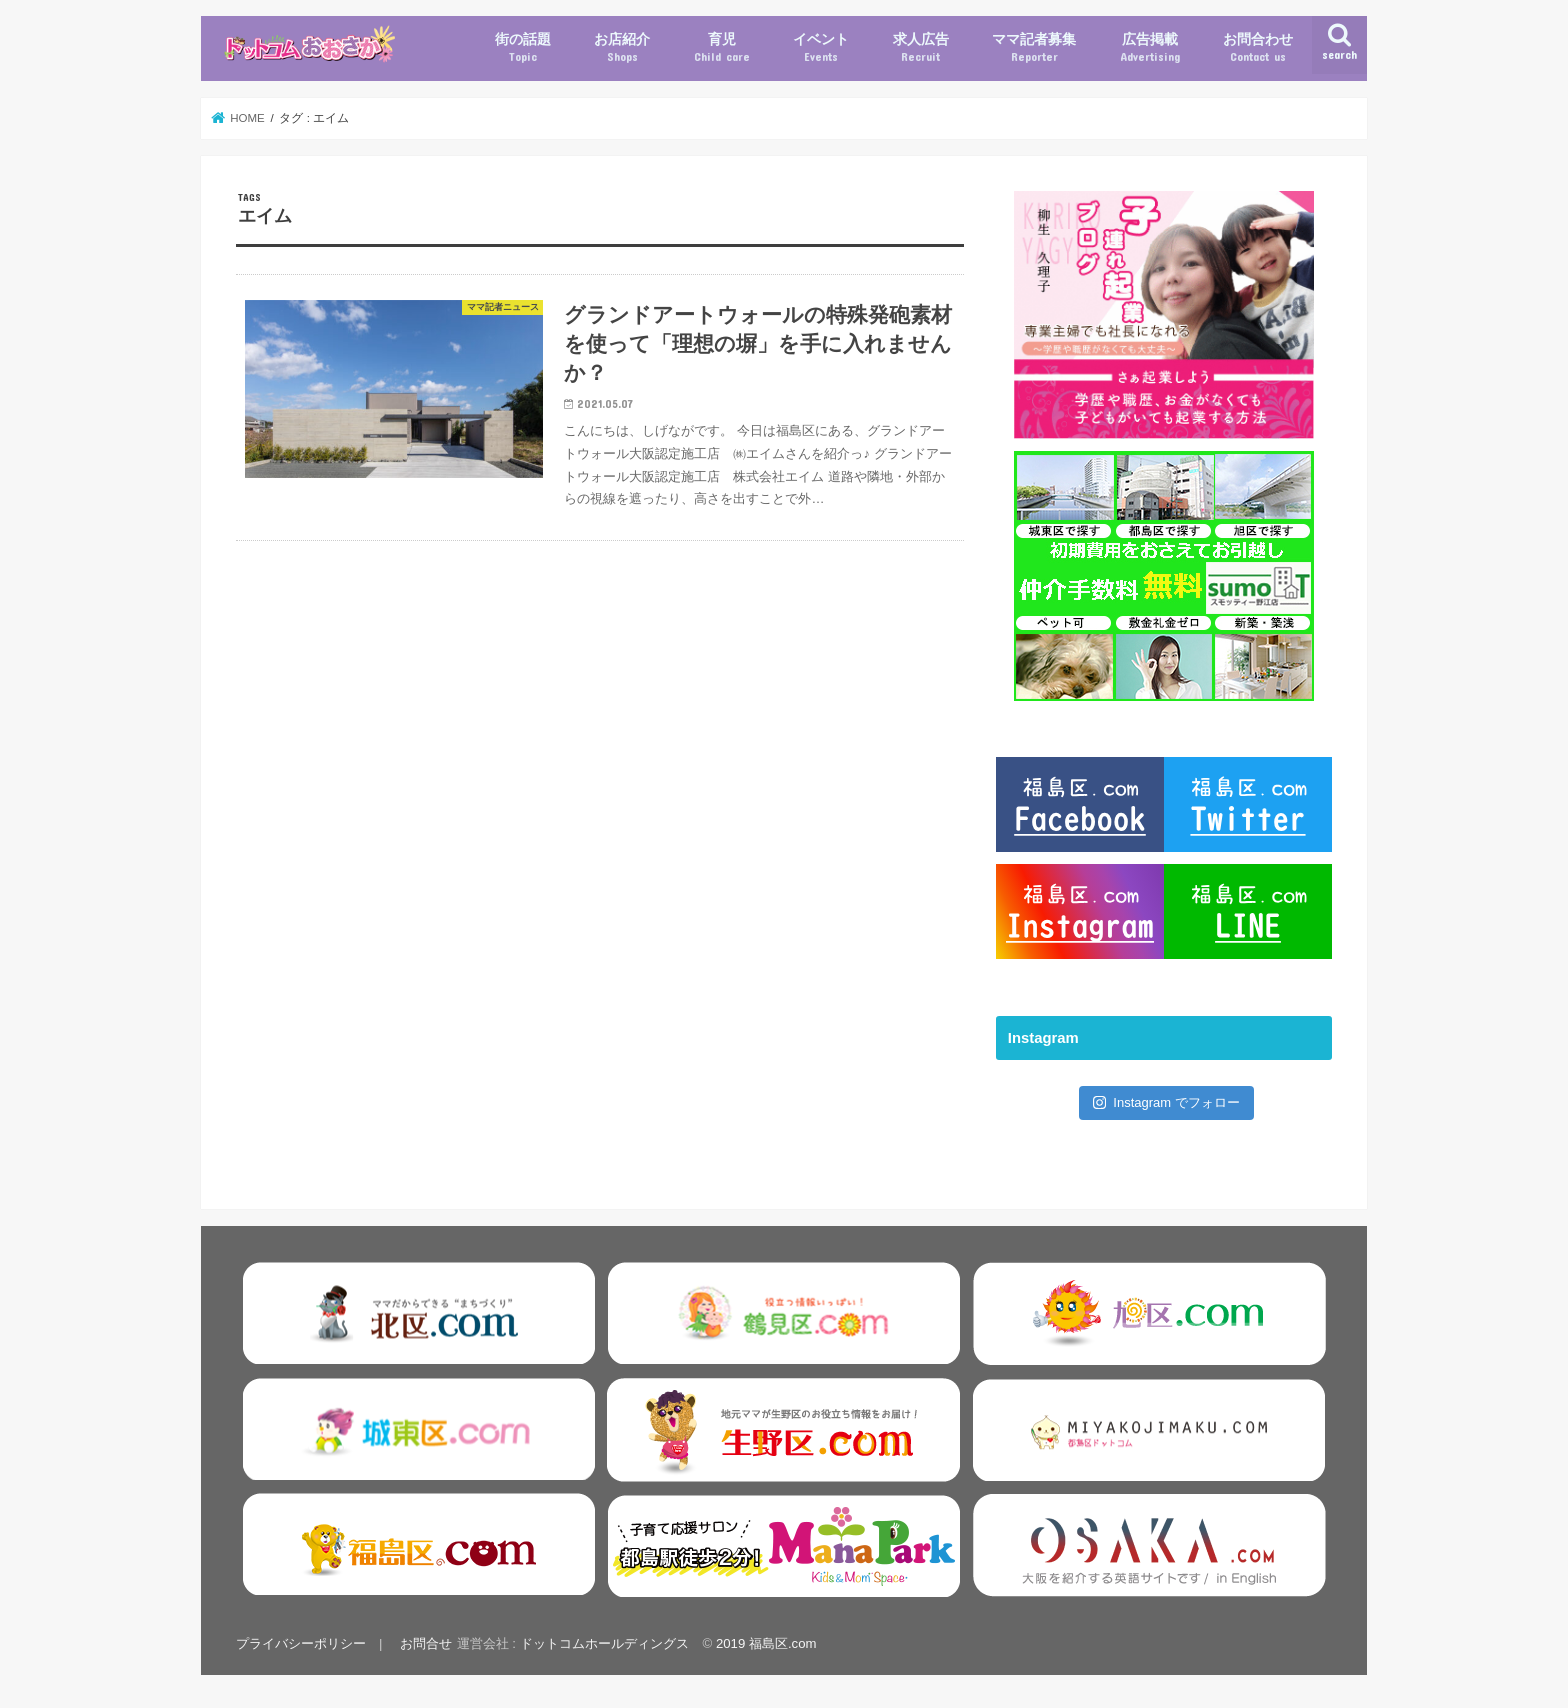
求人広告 (921, 48)
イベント (821, 48)
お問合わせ (1258, 48)
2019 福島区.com (766, 1643)
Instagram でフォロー (1166, 1102)
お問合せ (426, 1643)
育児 (722, 48)
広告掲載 (1150, 48)
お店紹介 (622, 48)
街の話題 (523, 48)
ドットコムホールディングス (604, 1643)
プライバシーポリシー (301, 1643)
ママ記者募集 (1034, 48)
